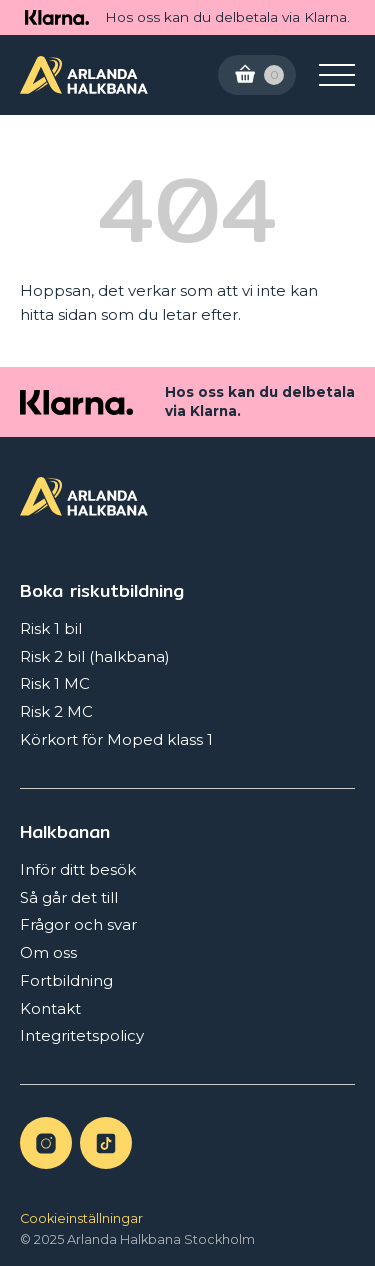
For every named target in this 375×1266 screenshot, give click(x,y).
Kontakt (50, 1008)
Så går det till (69, 897)
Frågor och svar (78, 924)
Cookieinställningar (81, 1218)
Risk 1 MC (55, 683)
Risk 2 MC (56, 711)
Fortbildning (66, 980)
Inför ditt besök (78, 869)
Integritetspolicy (82, 1035)
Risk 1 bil (51, 628)
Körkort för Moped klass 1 (116, 739)
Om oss (48, 952)
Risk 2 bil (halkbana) (95, 656)
